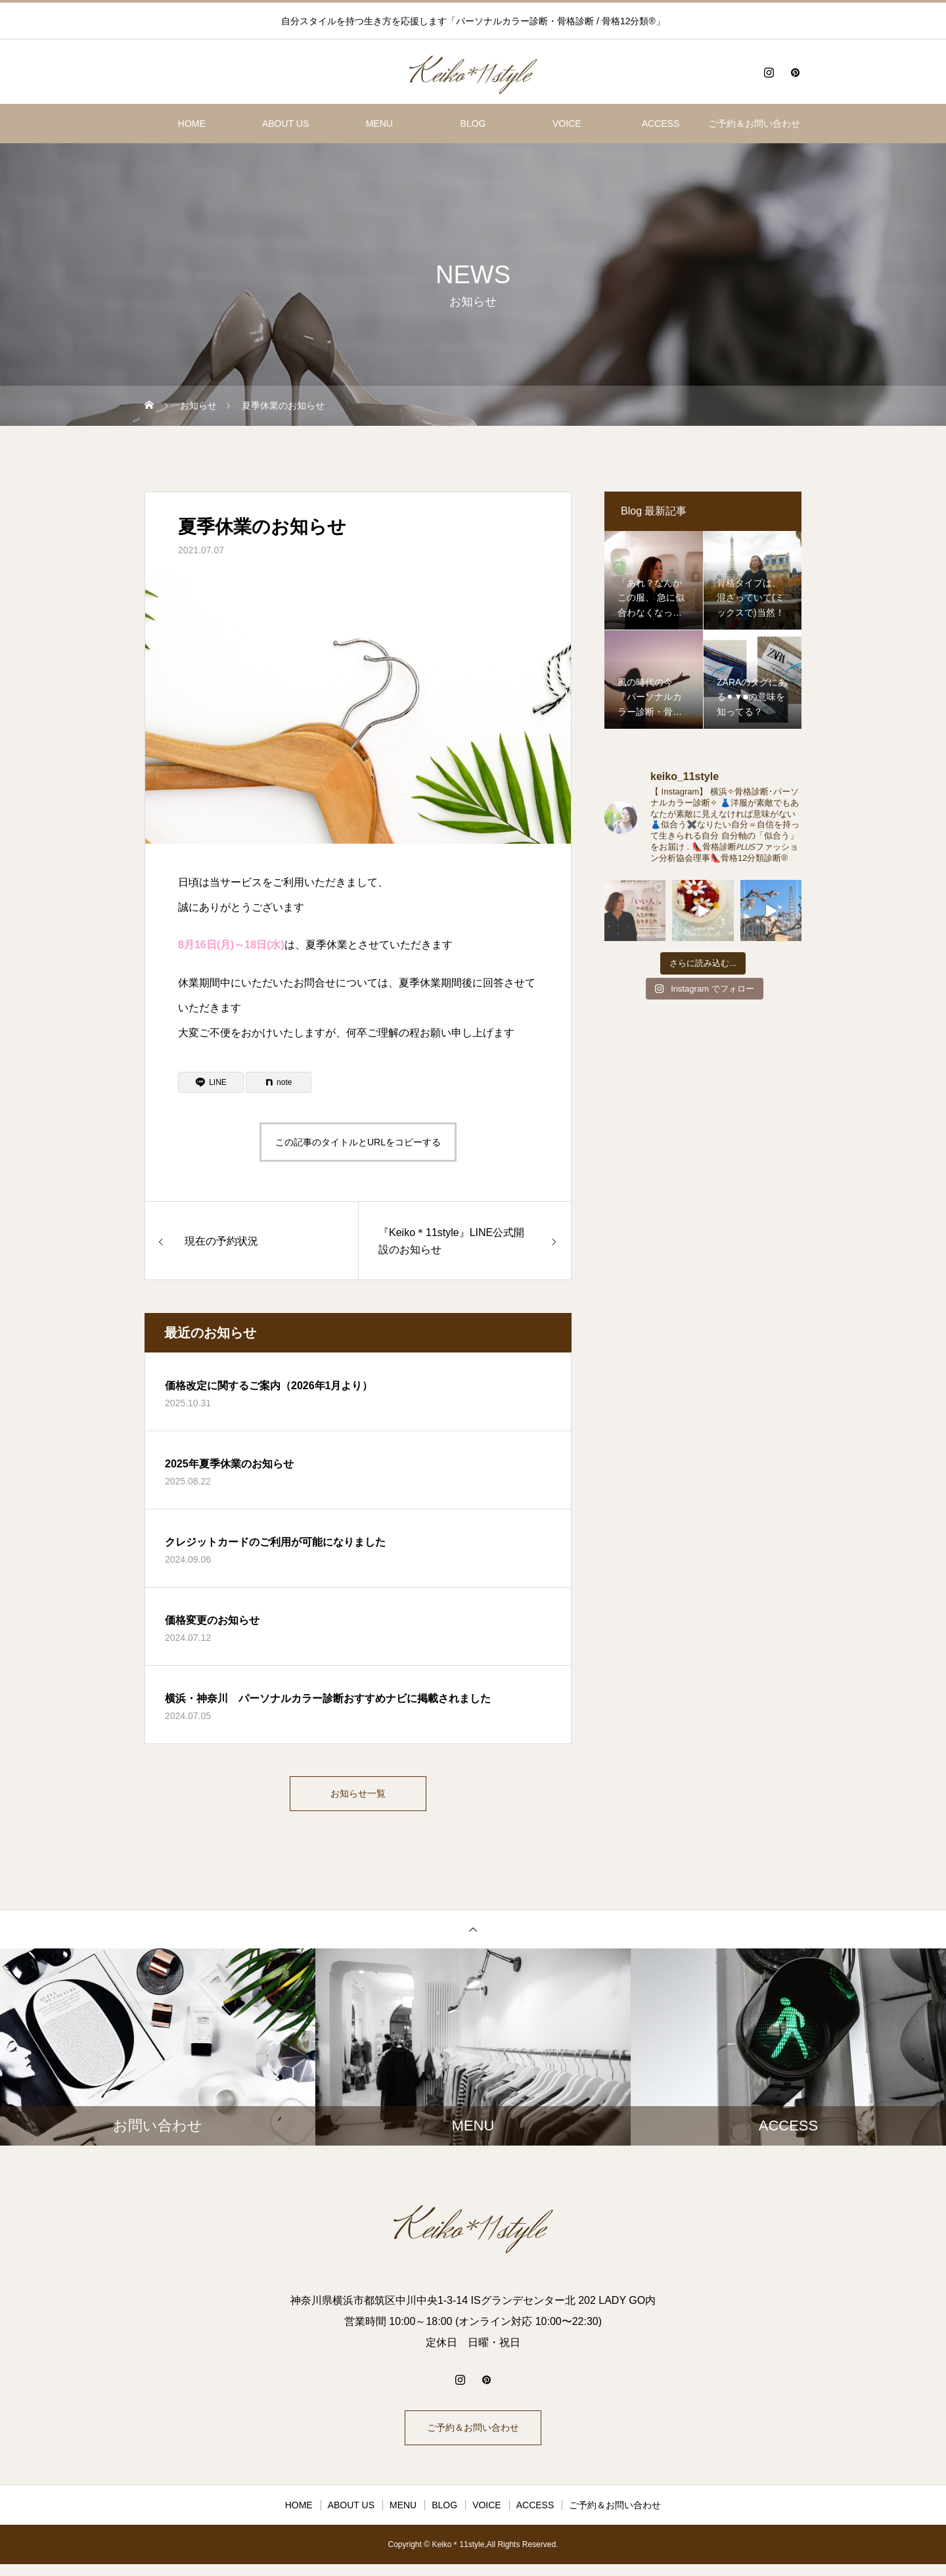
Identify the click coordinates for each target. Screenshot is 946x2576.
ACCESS (661, 123)
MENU (379, 123)
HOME (192, 123)
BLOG (473, 123)
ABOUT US (285, 123)
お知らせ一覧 (358, 1796)
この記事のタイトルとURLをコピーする (358, 1142)
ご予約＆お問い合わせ (754, 123)
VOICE (566, 123)
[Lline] (211, 1082)
